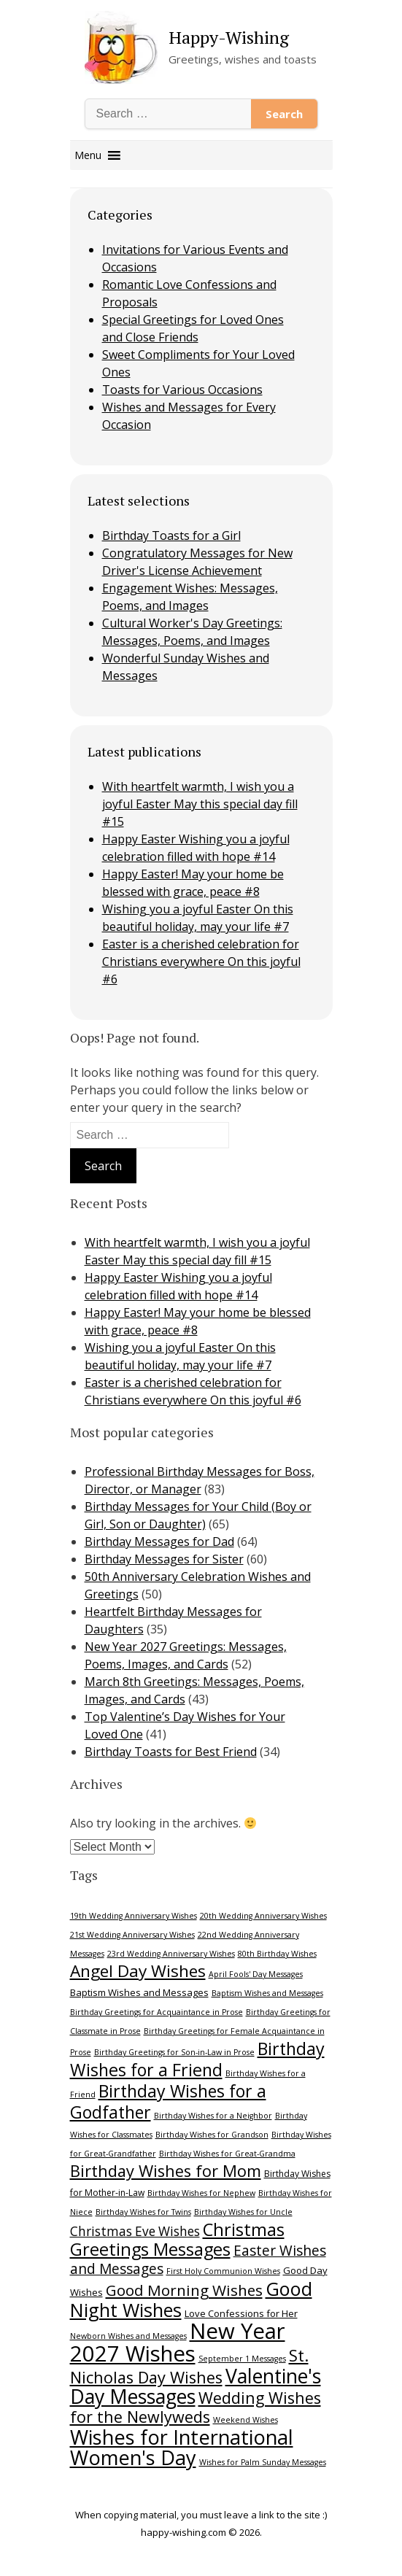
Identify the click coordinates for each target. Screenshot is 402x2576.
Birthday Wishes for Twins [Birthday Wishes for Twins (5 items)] (143, 2212)
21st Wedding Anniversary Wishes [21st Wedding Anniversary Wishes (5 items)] (132, 1935)
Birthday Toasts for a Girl (171, 535)
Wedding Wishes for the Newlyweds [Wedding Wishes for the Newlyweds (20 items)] (195, 2407)
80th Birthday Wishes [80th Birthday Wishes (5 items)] (277, 1954)
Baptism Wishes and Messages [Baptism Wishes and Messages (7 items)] (139, 1992)
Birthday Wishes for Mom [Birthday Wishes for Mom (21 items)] (165, 2170)
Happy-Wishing (229, 37)
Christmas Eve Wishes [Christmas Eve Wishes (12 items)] (135, 2231)
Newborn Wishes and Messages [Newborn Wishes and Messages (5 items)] (128, 2336)
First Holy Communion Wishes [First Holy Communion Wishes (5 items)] (223, 2271)
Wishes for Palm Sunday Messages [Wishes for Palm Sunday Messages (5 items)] (262, 2462)
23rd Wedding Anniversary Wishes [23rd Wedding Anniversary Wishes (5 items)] (171, 1954)
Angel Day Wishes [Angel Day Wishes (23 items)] (138, 1971)
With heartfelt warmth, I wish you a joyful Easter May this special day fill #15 (200, 803)
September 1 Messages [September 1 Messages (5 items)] (242, 2358)
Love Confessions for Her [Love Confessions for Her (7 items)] (241, 2313)
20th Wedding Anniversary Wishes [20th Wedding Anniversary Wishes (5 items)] (263, 1916)
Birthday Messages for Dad (159, 1541)
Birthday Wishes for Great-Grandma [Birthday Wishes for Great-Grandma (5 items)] (227, 2153)
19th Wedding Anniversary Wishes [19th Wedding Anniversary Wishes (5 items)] (133, 1916)
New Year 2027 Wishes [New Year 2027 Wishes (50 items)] (177, 2342)
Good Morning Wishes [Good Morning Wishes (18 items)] (184, 2290)
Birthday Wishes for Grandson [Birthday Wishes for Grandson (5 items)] (211, 2135)
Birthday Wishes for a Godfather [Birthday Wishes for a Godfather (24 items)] (168, 2101)
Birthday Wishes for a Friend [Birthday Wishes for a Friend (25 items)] (197, 2059)
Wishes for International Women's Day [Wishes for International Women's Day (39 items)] (181, 2447)
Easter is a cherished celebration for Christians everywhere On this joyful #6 (201, 961)
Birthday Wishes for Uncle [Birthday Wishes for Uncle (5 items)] (243, 2212)
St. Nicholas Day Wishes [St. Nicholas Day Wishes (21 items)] (189, 2366)
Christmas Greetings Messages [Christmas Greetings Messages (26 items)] (177, 2239)
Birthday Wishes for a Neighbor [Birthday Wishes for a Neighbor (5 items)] (213, 2116)
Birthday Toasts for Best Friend (171, 1752)
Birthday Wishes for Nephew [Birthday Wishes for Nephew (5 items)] (201, 2193)
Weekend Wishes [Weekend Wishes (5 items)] (245, 2420)
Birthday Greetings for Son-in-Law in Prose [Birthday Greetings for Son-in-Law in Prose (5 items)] (174, 2052)
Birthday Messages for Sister (164, 1559)
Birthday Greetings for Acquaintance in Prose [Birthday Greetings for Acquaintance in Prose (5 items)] (156, 2012)
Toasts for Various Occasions (182, 390)
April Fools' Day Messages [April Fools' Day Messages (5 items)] (256, 1974)
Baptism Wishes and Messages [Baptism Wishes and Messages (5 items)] (267, 1993)
